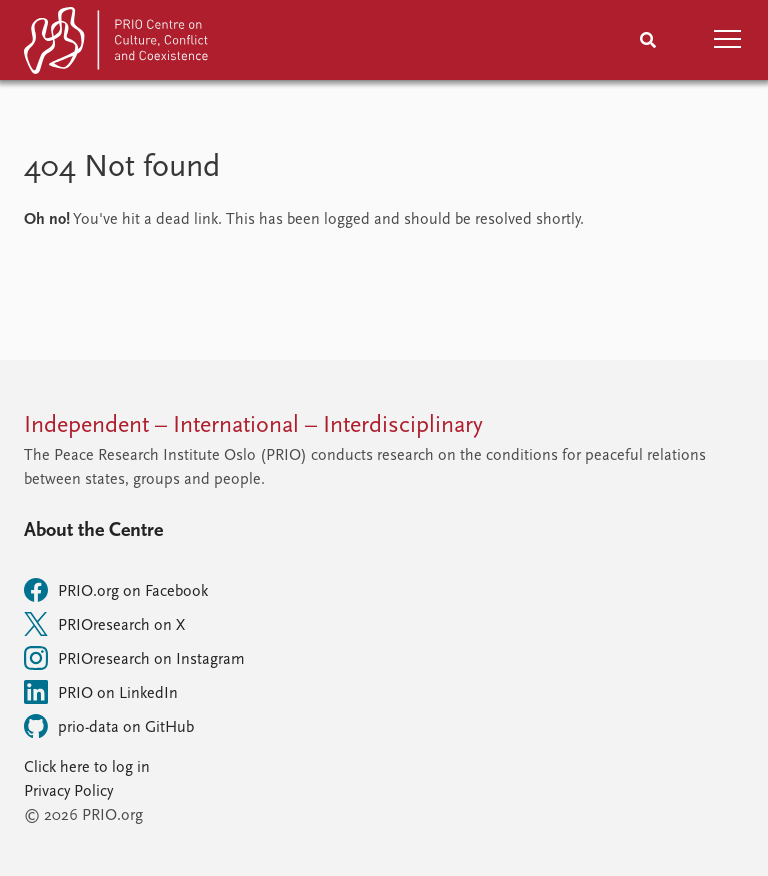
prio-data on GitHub (109, 726)
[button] (728, 40)
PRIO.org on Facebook (116, 590)
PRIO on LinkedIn (101, 692)
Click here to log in (87, 768)
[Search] (648, 40)
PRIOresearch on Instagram (134, 658)
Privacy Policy (68, 792)
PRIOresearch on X (104, 624)
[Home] (118, 44)
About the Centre (93, 531)
